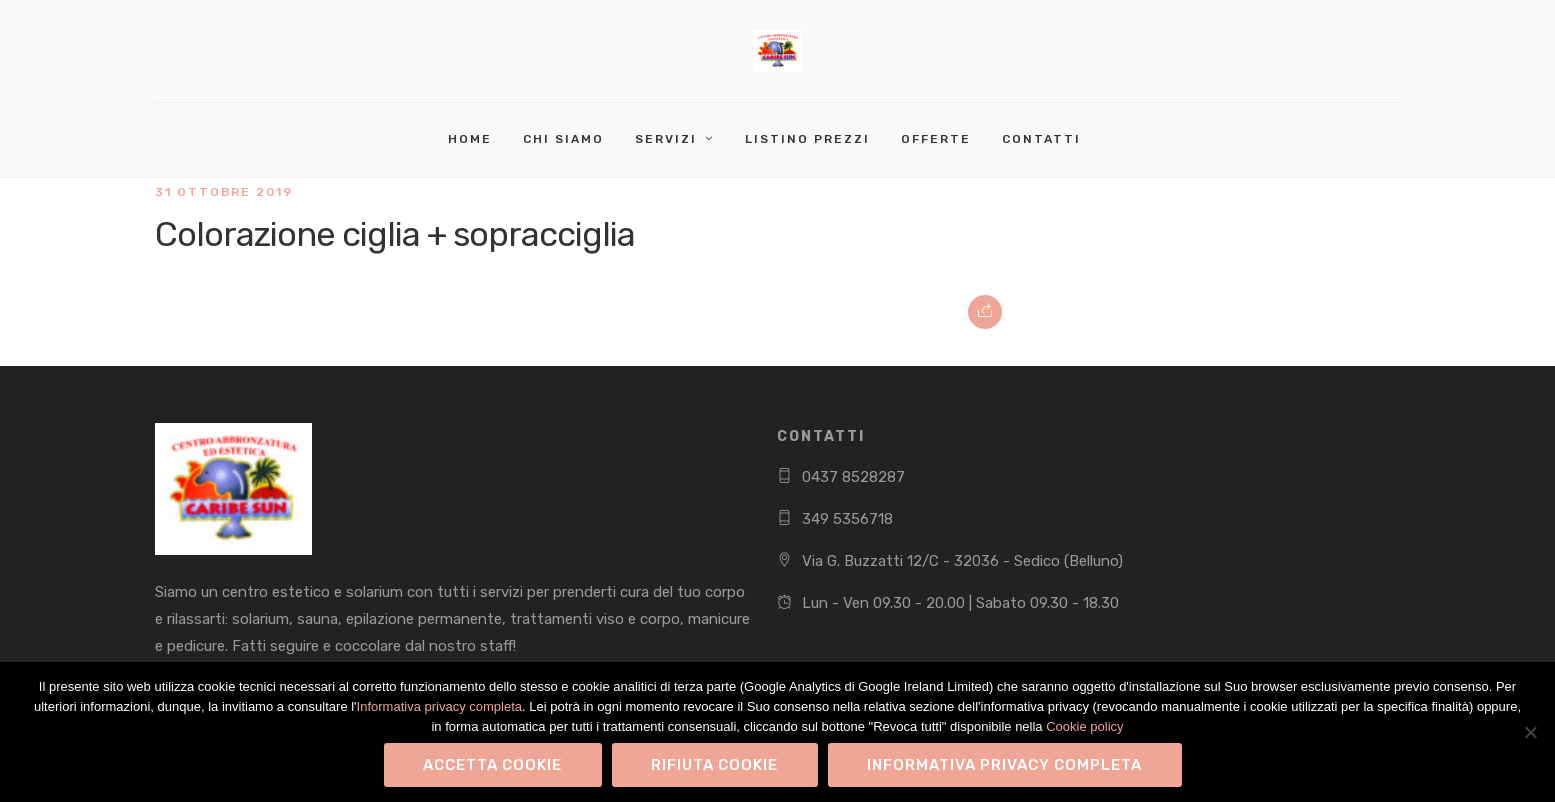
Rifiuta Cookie (714, 765)
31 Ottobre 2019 (224, 192)
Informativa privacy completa (439, 706)
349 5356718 (847, 519)
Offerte (936, 139)
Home (470, 139)
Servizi (666, 139)
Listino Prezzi (807, 139)
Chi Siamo (563, 139)
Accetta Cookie (492, 765)
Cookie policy (1084, 726)
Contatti (1041, 139)
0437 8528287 (853, 477)
